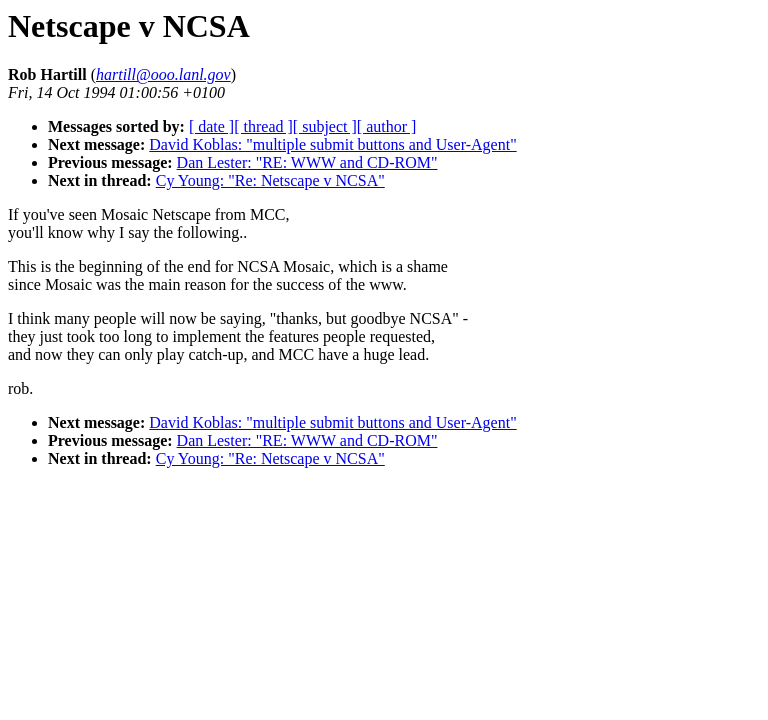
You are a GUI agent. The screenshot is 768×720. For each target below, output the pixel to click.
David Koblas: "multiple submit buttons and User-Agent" (332, 144)
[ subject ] (325, 126)
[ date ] (211, 126)
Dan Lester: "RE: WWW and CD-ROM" (307, 162)
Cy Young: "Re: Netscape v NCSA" (270, 180)
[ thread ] (263, 126)
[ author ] (387, 126)
